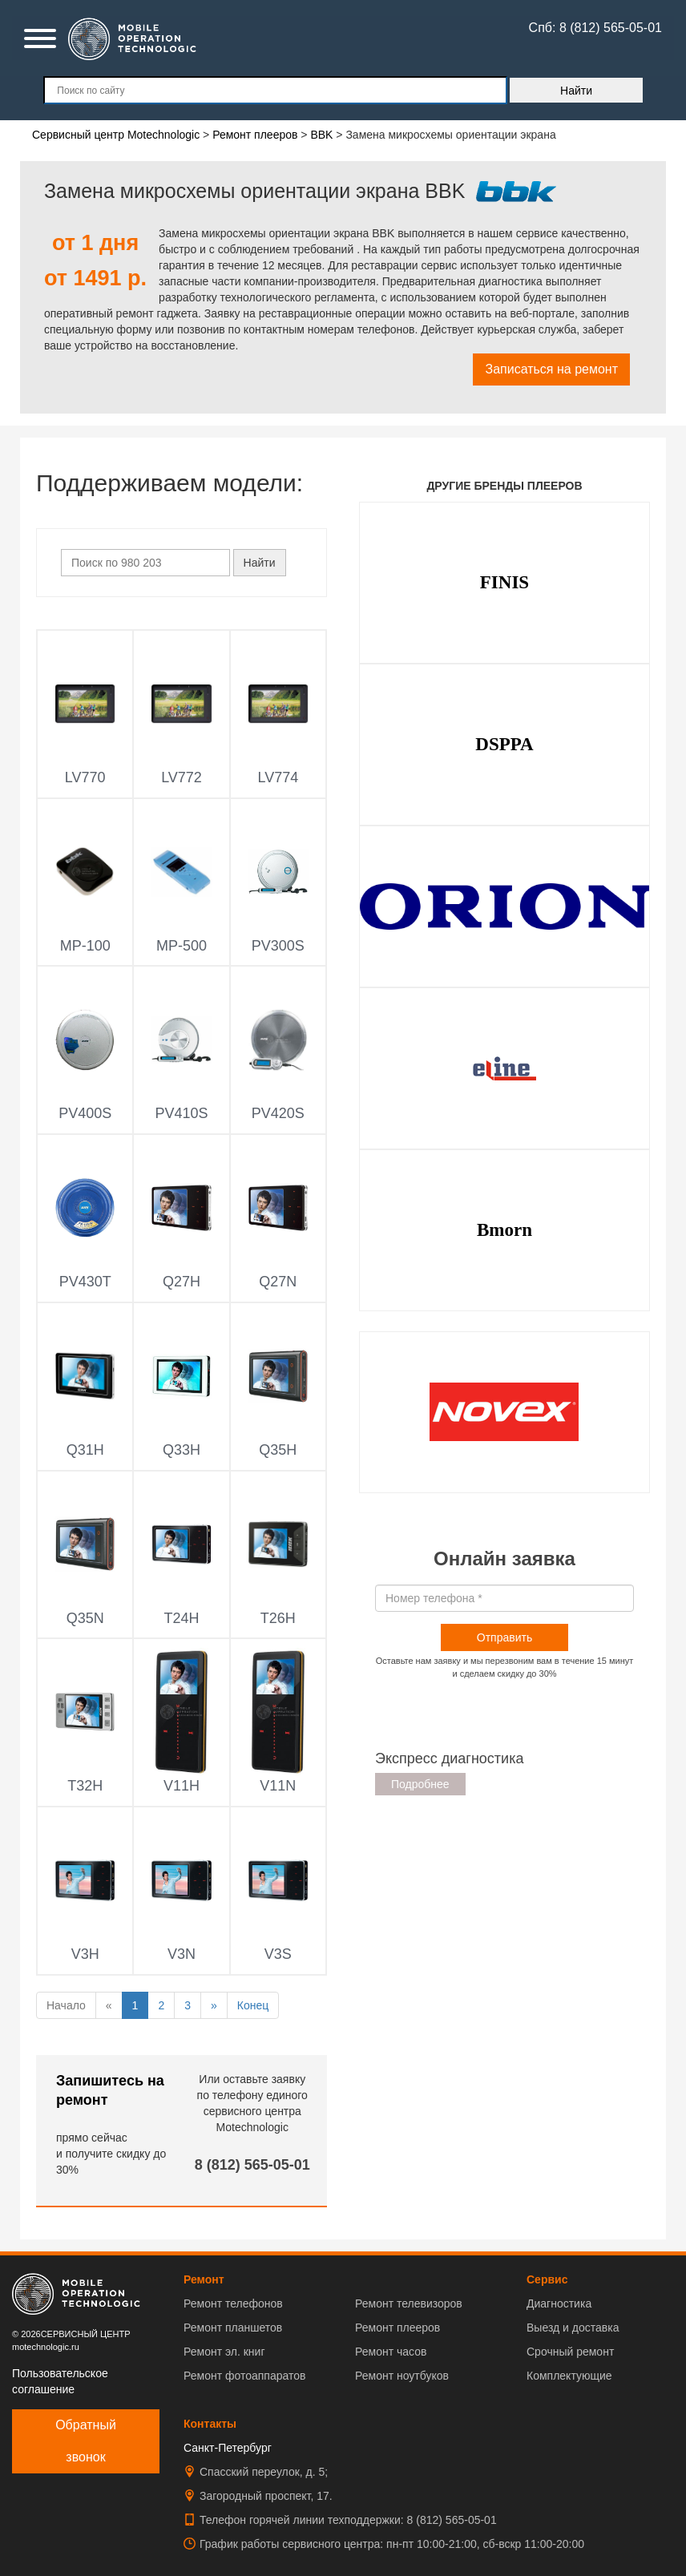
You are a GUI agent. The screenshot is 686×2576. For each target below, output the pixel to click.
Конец (252, 2005)
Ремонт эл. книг (224, 2351)
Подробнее (420, 1784)
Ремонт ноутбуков (402, 2375)
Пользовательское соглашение (60, 2381)
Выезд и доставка (573, 2327)
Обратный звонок (85, 2441)
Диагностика (559, 2303)
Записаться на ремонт (551, 369)
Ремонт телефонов (233, 2303)
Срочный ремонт (570, 2351)
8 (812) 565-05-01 (252, 2165)
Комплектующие (569, 2375)
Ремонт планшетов (233, 2327)
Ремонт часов (390, 2351)
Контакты (210, 2423)
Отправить (504, 1637)
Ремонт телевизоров (408, 2303)
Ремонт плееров (397, 2327)
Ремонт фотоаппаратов (244, 2375)
